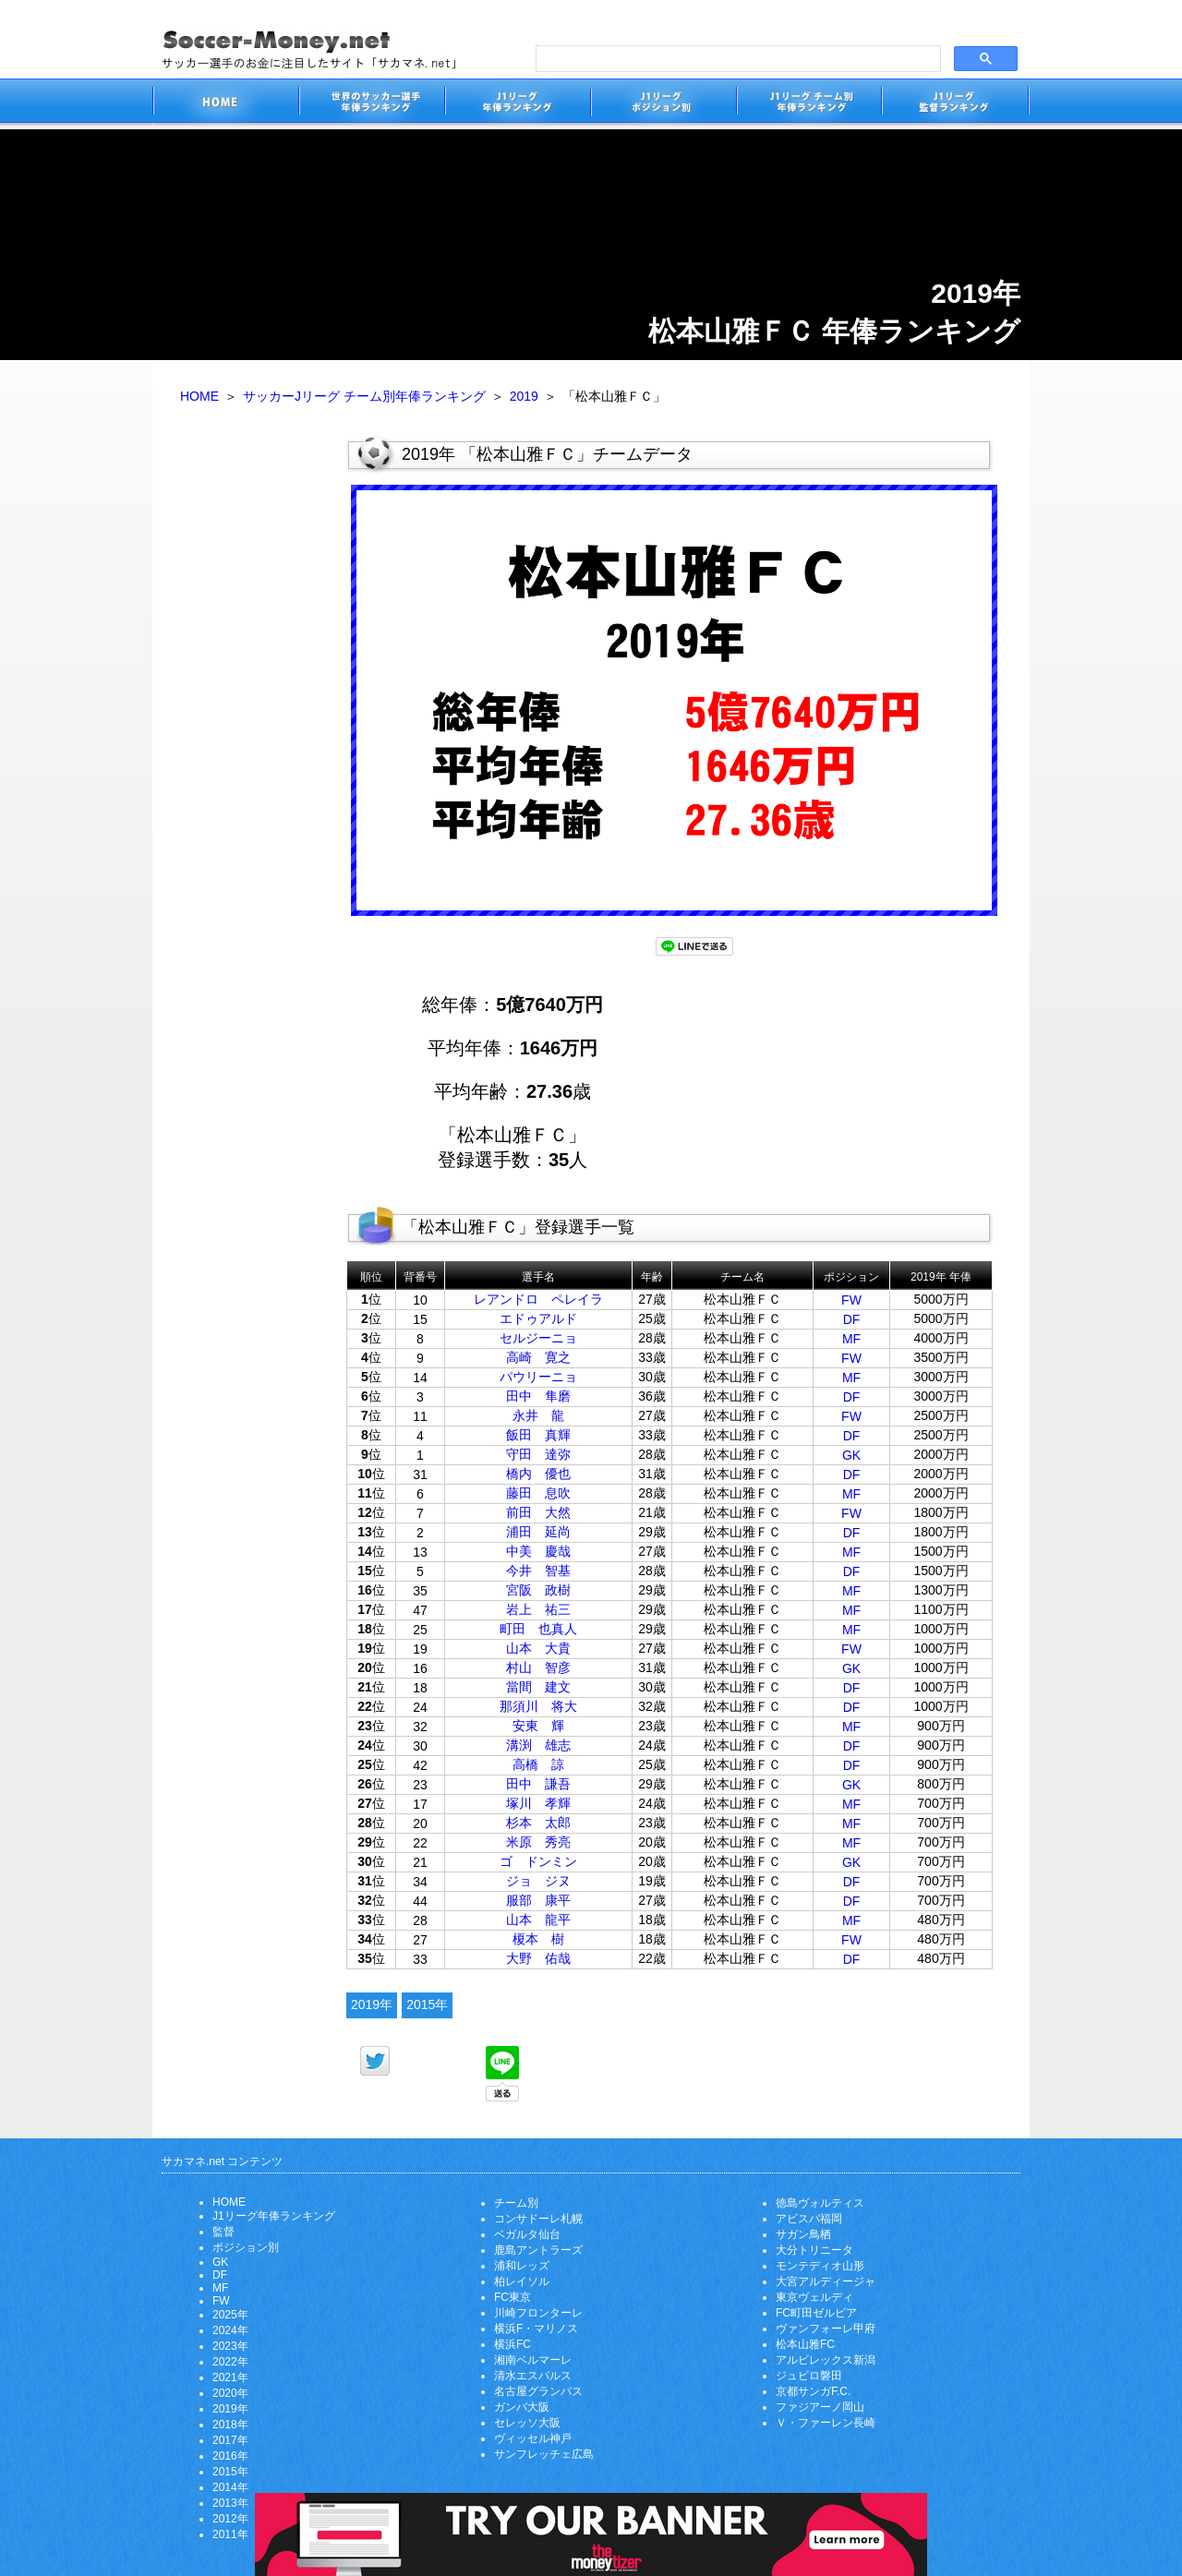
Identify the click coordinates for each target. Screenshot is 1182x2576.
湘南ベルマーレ (533, 2359)
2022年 (230, 2361)
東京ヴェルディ (814, 2297)
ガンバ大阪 (521, 2407)
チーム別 (516, 2203)
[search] (736, 59)
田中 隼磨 (538, 1396)
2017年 (230, 2440)
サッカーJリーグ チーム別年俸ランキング (364, 396)
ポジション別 (245, 2247)
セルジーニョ (538, 1337)
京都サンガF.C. (813, 2391)
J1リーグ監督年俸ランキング (956, 103)
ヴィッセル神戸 (533, 2438)
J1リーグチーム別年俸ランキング (809, 103)
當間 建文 (538, 1686)
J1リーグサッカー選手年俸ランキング (517, 103)
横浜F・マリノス (536, 2328)
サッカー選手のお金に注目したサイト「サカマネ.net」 (225, 103)
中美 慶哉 (538, 1551)
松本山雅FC (805, 2344)
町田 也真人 (538, 1628)
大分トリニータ (814, 2250)
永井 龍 (538, 1415)
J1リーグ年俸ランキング (273, 2215)
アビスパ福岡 (809, 2218)
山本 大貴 (538, 1648)
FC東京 (512, 2297)
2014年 (230, 2487)
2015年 (427, 2004)
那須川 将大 (538, 1706)
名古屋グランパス (538, 2391)
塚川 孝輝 (538, 1803)
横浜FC (512, 2344)
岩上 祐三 (538, 1609)
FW (851, 1300)
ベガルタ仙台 (527, 2234)
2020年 (230, 2393)
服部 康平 (538, 1900)
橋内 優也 (538, 1473)
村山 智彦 (538, 1667)
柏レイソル (521, 2281)
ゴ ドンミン (538, 1861)
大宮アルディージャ (825, 2281)
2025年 (230, 2314)
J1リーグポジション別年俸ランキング (663, 103)
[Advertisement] (249, 718)
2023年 (230, 2346)
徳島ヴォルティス (820, 2203)
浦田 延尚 (538, 1531)
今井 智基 (538, 1570)
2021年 (230, 2377)
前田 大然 (538, 1512)
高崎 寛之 (538, 1357)
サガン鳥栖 (803, 2234)
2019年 (371, 2004)
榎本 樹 (538, 1939)
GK (851, 1455)
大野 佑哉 (538, 1958)
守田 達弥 (538, 1454)
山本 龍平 (538, 1919)
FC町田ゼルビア (816, 2312)
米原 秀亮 (538, 1842)
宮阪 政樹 (538, 1590)
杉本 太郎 (538, 1822)
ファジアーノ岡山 (820, 2407)
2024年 (230, 2330)
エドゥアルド (538, 1318)
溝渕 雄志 (538, 1745)
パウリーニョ (538, 1376)
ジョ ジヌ (538, 1880)
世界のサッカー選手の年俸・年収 (371, 103)
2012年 (230, 2518)
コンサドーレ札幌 (538, 2218)
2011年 (230, 2534)
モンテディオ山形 (820, 2265)
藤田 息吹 (538, 1493)
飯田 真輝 (538, 1434)
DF (852, 1319)
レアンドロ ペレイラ (538, 1299)
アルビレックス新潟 (825, 2359)
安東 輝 (538, 1725)
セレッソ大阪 (527, 2422)
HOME (199, 396)
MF (851, 1338)
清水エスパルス (533, 2375)
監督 (223, 2231)
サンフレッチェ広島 (544, 2454)
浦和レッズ (521, 2265)
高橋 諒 (538, 1764)
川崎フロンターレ (538, 2312)
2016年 (230, 2456)
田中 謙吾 (538, 1783)
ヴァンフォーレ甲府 (825, 2328)
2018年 (230, 2424)
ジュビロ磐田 (809, 2375)
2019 (524, 396)
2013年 (230, 2503)
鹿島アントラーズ (538, 2250)
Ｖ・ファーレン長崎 (825, 2422)
